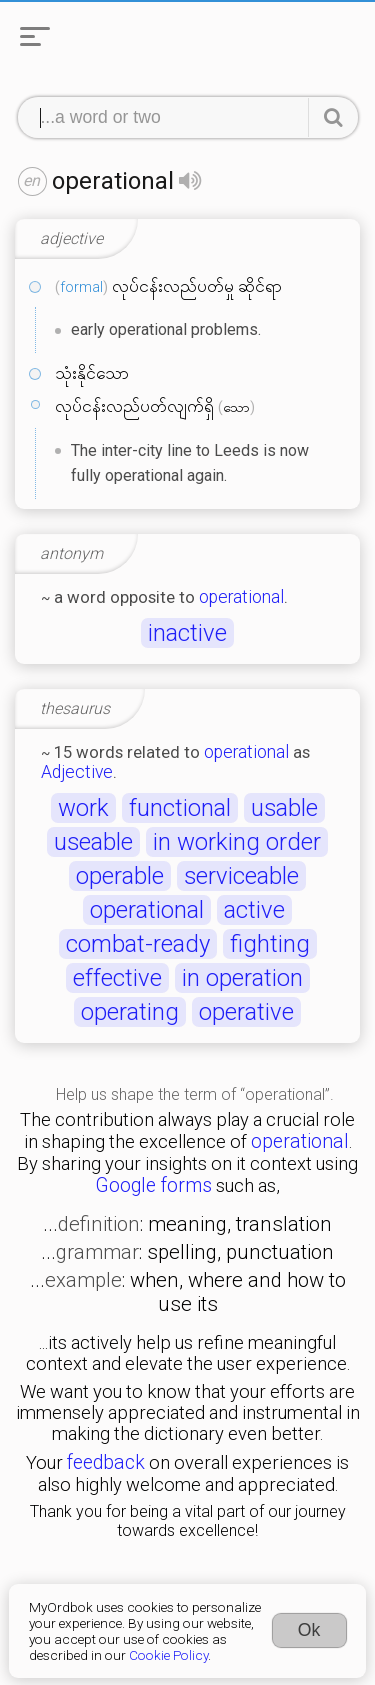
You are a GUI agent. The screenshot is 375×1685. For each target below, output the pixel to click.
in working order (237, 842)
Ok (309, 1630)
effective (117, 978)
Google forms (153, 1185)
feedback (106, 1462)
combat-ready (138, 944)
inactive (187, 633)
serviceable (241, 876)
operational (241, 597)
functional (180, 808)
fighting (270, 944)
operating (130, 1012)
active (254, 910)
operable (120, 876)
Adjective (77, 772)
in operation (242, 978)
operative (246, 1012)
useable (93, 842)
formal (81, 287)
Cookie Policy (168, 1655)
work (83, 808)
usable (284, 808)
